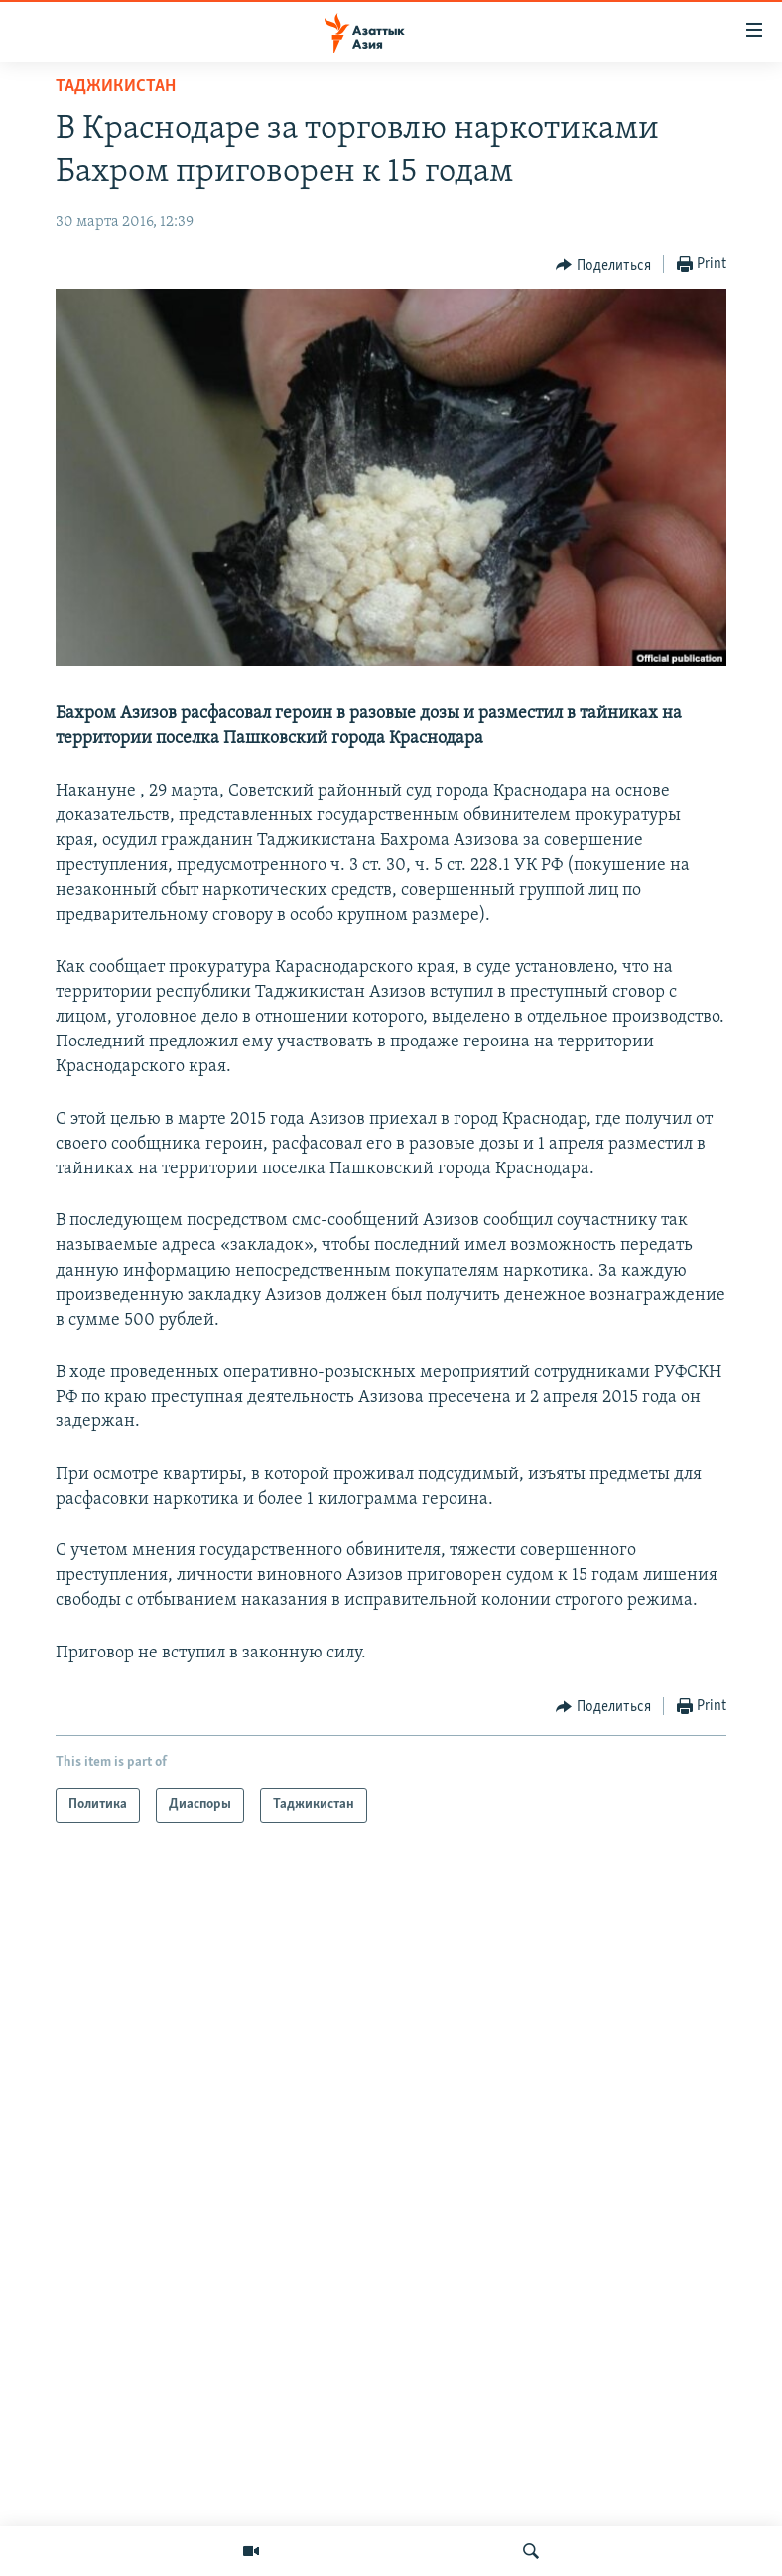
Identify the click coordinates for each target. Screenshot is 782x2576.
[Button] (603, 265)
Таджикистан (116, 86)
